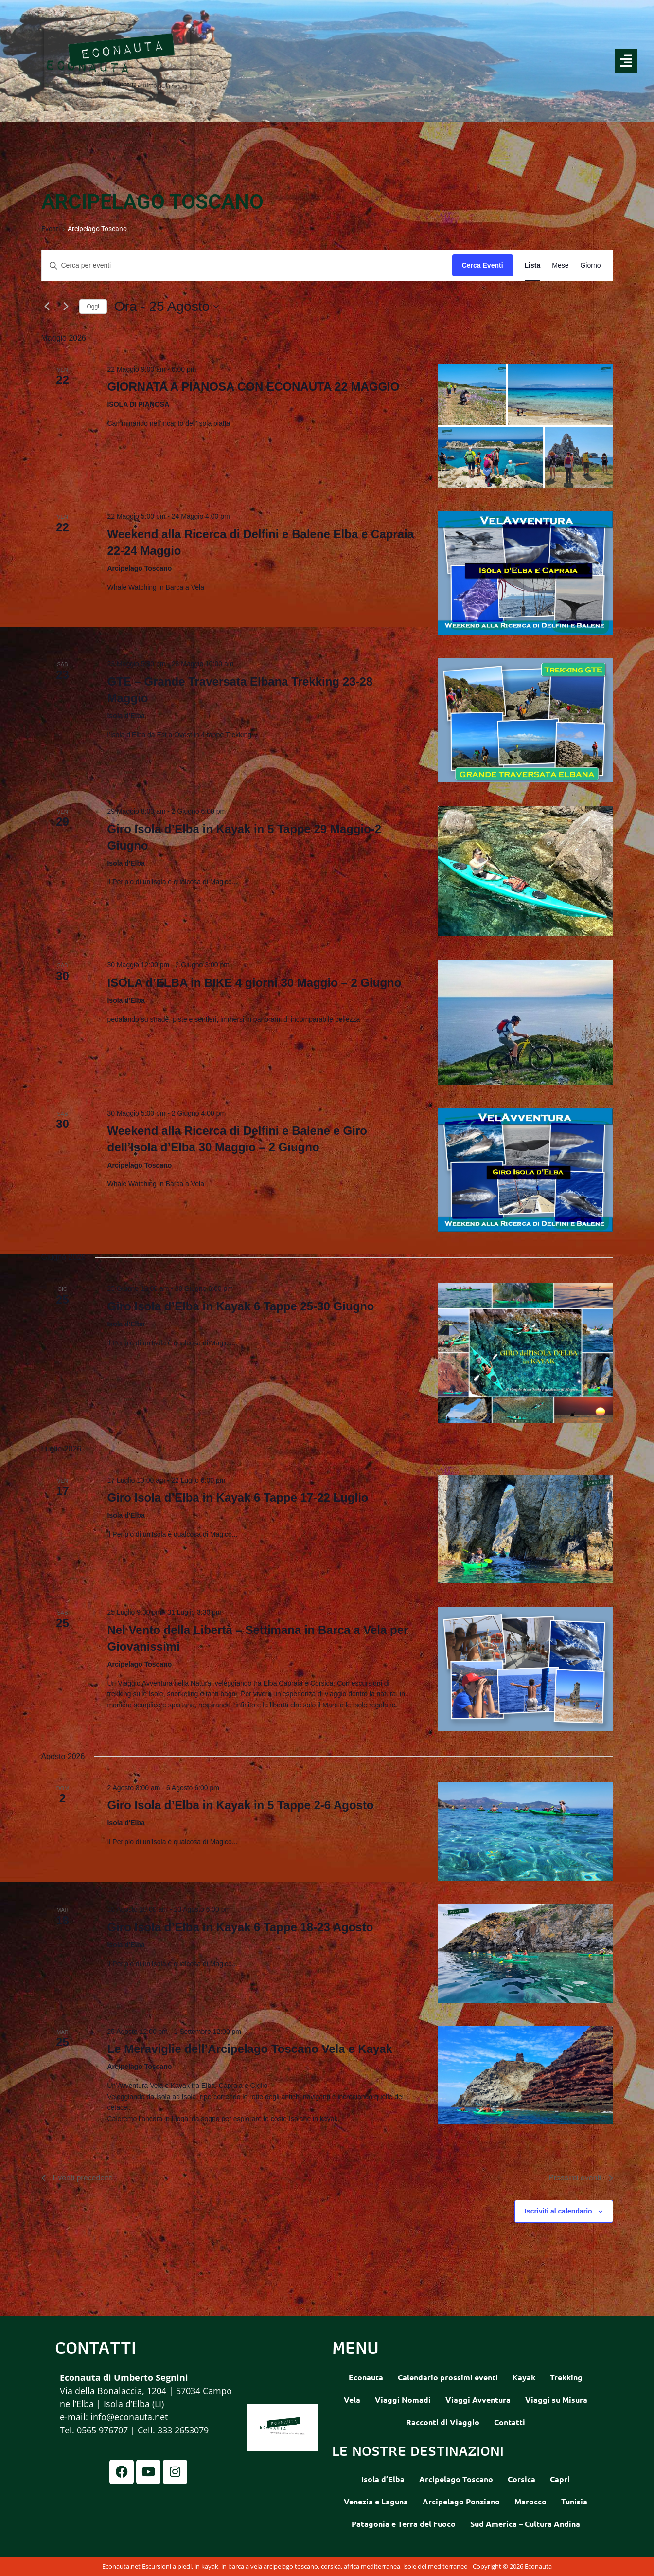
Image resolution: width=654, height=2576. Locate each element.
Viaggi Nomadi (403, 2400)
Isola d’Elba (383, 2479)
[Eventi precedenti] (47, 306)
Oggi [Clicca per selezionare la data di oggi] (93, 306)
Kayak (524, 2377)
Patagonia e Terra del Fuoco (404, 2524)
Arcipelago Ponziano (461, 2501)
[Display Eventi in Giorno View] (590, 265)
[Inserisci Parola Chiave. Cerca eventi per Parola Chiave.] (247, 265)
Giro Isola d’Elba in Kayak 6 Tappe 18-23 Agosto (240, 1927)
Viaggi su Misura (556, 2400)
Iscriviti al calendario (558, 2211)
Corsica (521, 2479)
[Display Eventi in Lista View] (533, 265)
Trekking (566, 2377)
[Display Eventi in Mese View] (560, 265)
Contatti (509, 2422)
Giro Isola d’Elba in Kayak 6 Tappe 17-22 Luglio (237, 1497)
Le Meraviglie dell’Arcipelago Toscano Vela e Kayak (249, 2048)
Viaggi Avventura (478, 2400)
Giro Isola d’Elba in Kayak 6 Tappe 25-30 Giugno (240, 1306)
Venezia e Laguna (376, 2501)
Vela (352, 2400)
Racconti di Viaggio (442, 2422)
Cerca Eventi (482, 265)
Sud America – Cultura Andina (525, 2524)
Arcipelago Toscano (456, 2479)
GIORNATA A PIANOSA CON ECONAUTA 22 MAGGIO (253, 386)
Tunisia (574, 2501)
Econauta (366, 2377)
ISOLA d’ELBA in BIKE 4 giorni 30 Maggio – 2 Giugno (254, 982)
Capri (560, 2479)
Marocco (530, 2501)
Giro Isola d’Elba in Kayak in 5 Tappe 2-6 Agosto (240, 1805)
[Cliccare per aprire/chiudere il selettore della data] (166, 306)
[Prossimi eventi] (66, 306)
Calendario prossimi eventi (448, 2377)
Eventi (50, 229)
